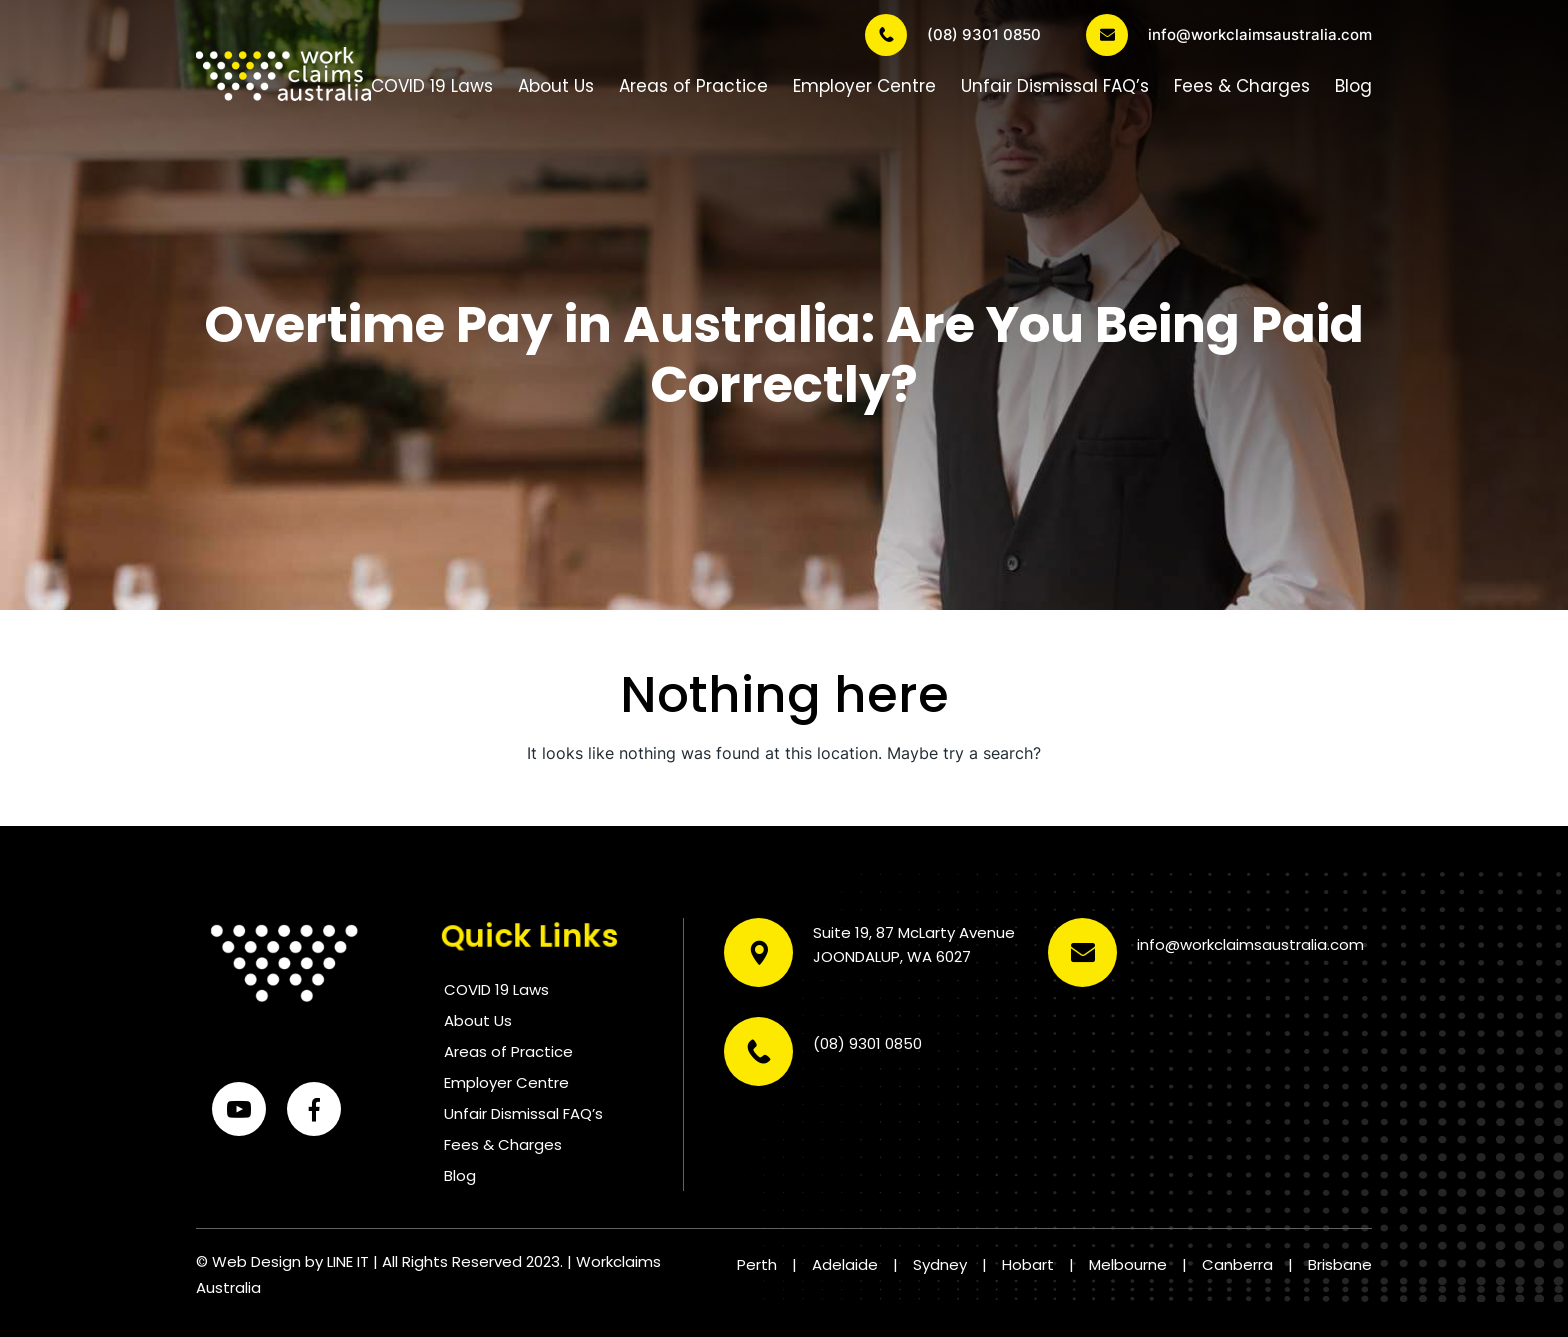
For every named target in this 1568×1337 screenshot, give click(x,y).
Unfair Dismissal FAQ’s (1055, 86)
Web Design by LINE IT (290, 1261)
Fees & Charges (1242, 86)
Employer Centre (864, 86)
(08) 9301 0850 (953, 35)
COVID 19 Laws (432, 86)
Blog (1353, 86)
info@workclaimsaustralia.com (1229, 35)
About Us (556, 86)
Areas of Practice (693, 86)
